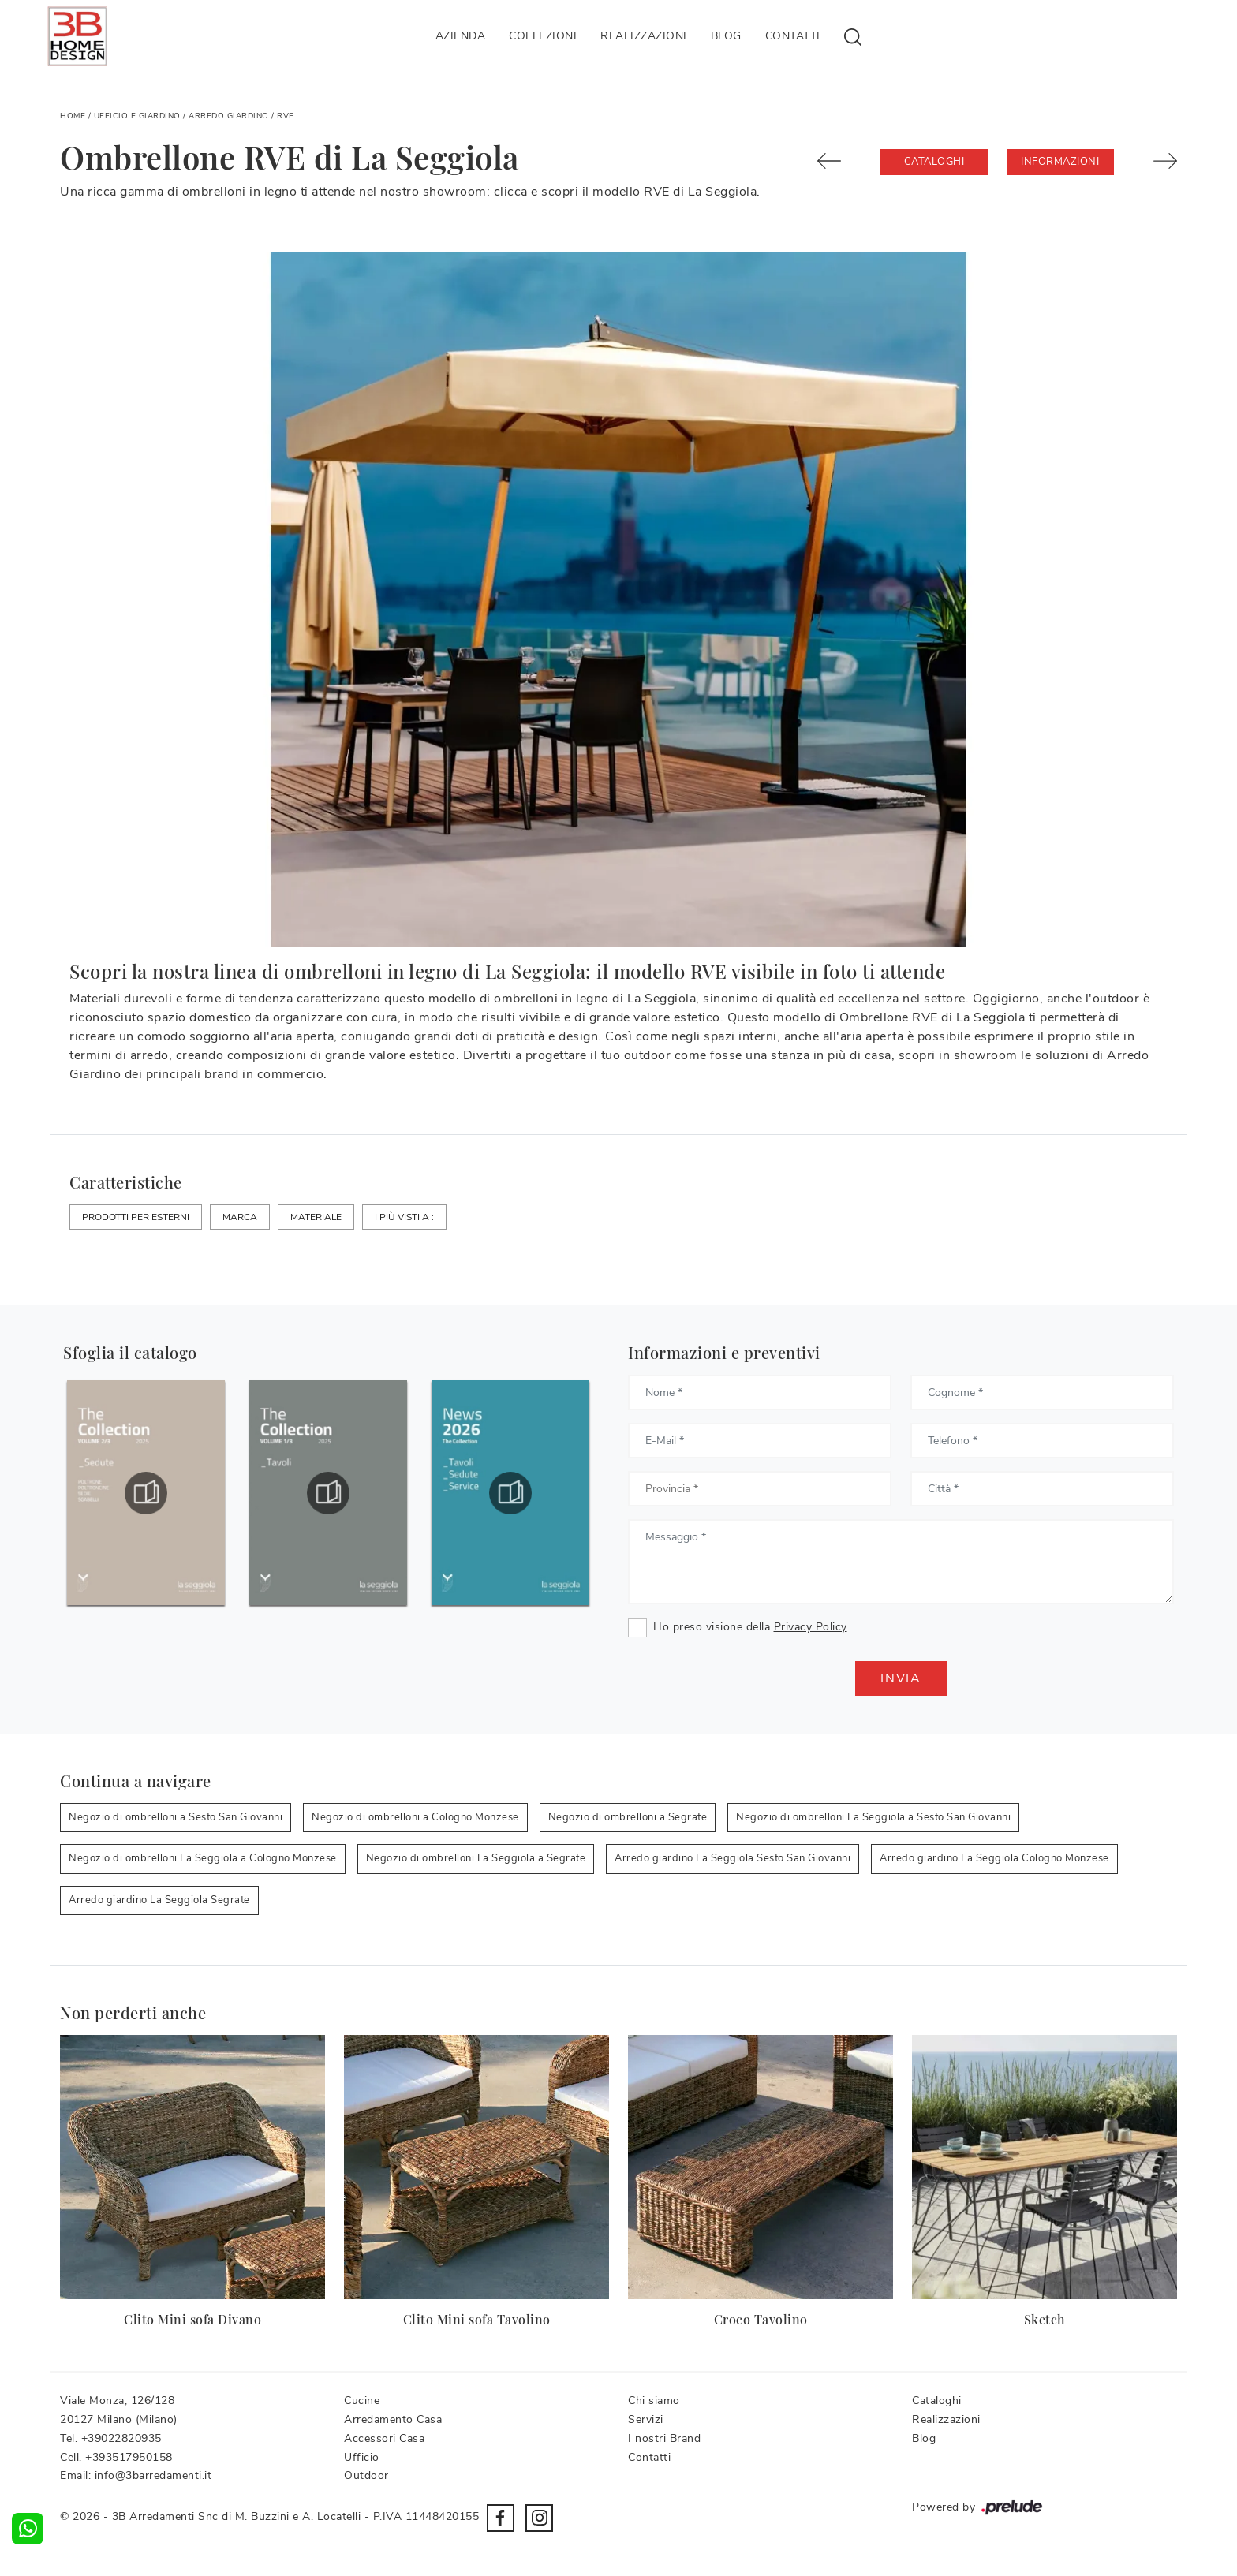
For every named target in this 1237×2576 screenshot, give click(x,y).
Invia (900, 1678)
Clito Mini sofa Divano (192, 2319)
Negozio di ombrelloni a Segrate (628, 1817)
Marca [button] (239, 1217)
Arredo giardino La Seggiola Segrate (159, 1900)
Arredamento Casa (393, 2419)
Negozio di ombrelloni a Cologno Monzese (415, 1817)
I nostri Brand (664, 2438)
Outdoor (366, 2475)
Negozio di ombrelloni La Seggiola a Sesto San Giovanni (873, 1817)
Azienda (460, 35)
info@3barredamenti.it (153, 2475)
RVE (285, 115)
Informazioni (1060, 162)
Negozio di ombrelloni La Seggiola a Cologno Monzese (203, 1858)
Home (72, 115)
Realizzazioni (643, 35)
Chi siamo (654, 2400)
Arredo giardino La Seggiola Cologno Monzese (994, 1858)
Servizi (645, 2419)
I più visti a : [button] (404, 1217)
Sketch (1045, 2319)
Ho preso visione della (750, 1626)
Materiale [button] (316, 1217)
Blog (726, 35)
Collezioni (543, 35)
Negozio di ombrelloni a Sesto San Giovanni (175, 1817)
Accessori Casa (384, 2438)
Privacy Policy (810, 1626)
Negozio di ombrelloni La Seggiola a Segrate (476, 1858)
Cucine (361, 2400)
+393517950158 (129, 2457)
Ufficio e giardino (137, 115)
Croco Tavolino (761, 2319)
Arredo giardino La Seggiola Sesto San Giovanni (732, 1858)
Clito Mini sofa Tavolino (477, 2319)
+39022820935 (121, 2438)
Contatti (792, 35)
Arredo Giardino (229, 115)
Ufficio (361, 2457)
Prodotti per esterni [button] (135, 1217)
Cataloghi (934, 162)
